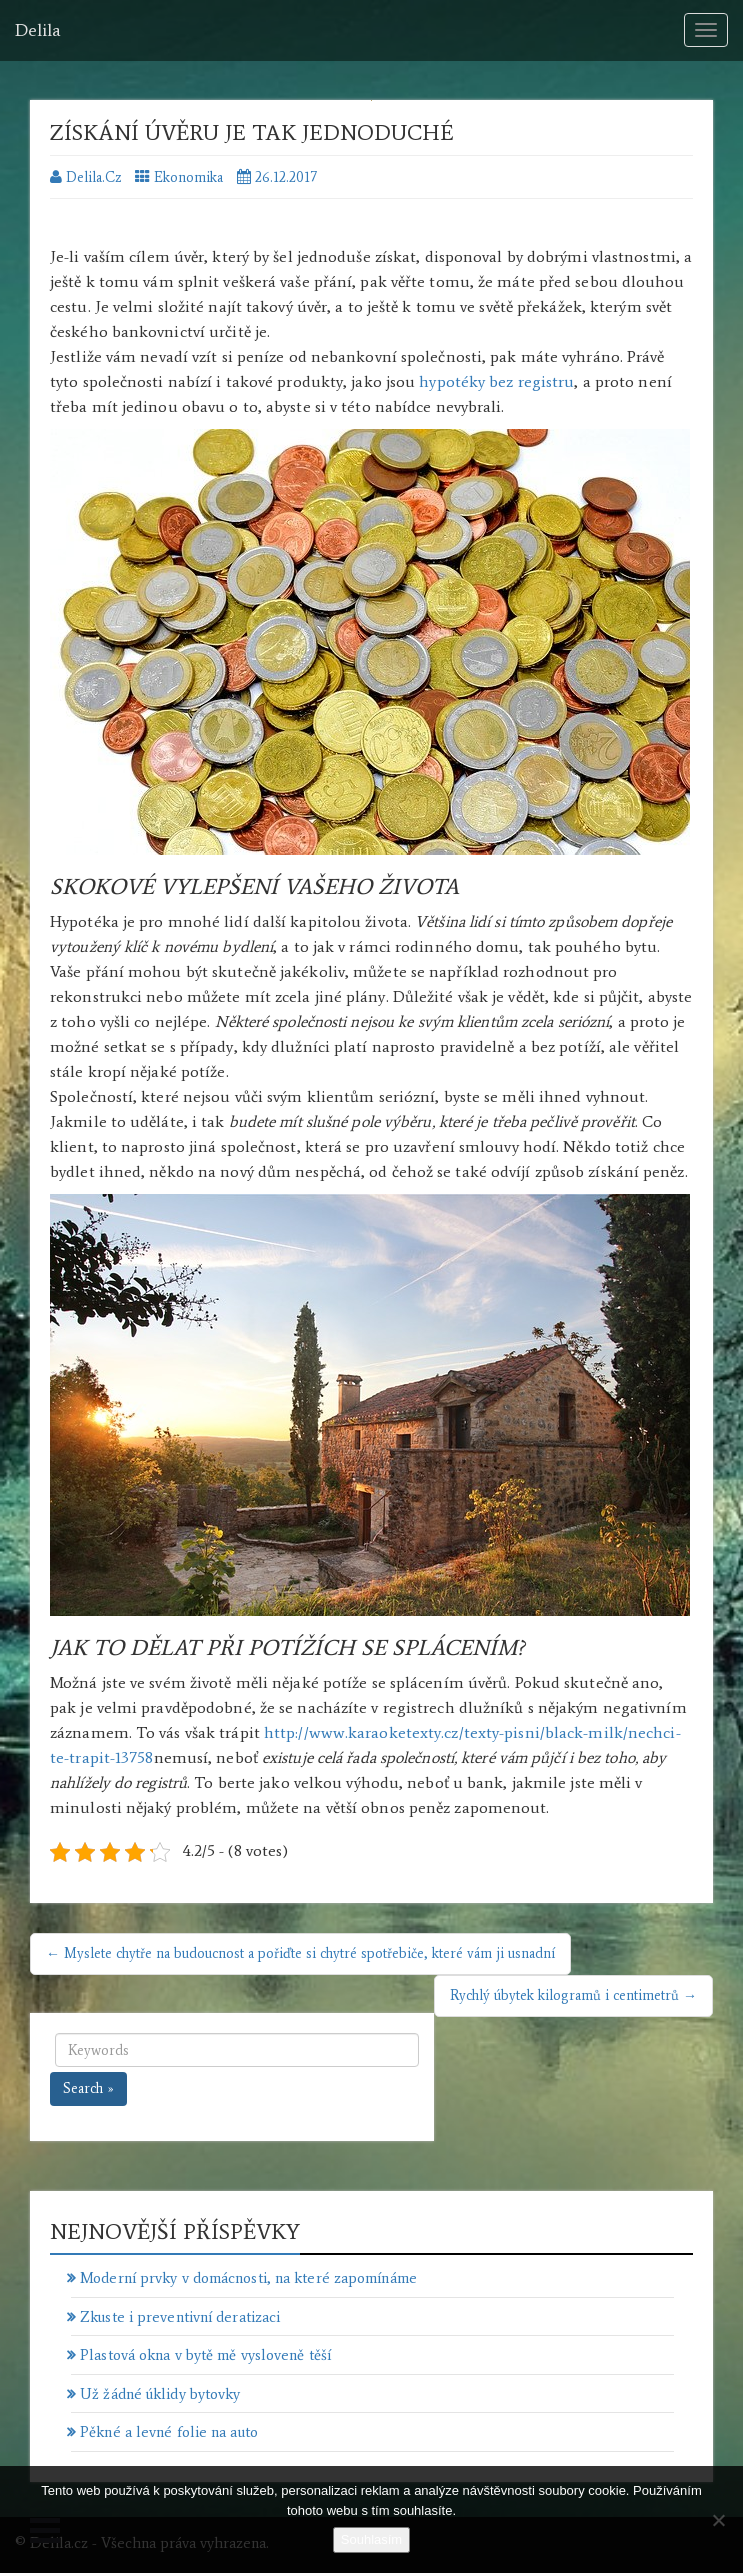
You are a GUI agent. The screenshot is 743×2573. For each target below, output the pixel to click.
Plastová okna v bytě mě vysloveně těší (205, 2355)
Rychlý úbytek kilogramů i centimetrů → (573, 1995)
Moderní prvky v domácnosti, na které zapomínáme (248, 2278)
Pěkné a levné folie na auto (169, 2432)
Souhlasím (371, 2539)
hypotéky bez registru (496, 381)
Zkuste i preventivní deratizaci (180, 2317)
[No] (718, 2520)
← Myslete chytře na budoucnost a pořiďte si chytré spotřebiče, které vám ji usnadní (300, 1953)
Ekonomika (188, 177)
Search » (88, 2088)
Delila (38, 30)
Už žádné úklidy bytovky (160, 2394)
